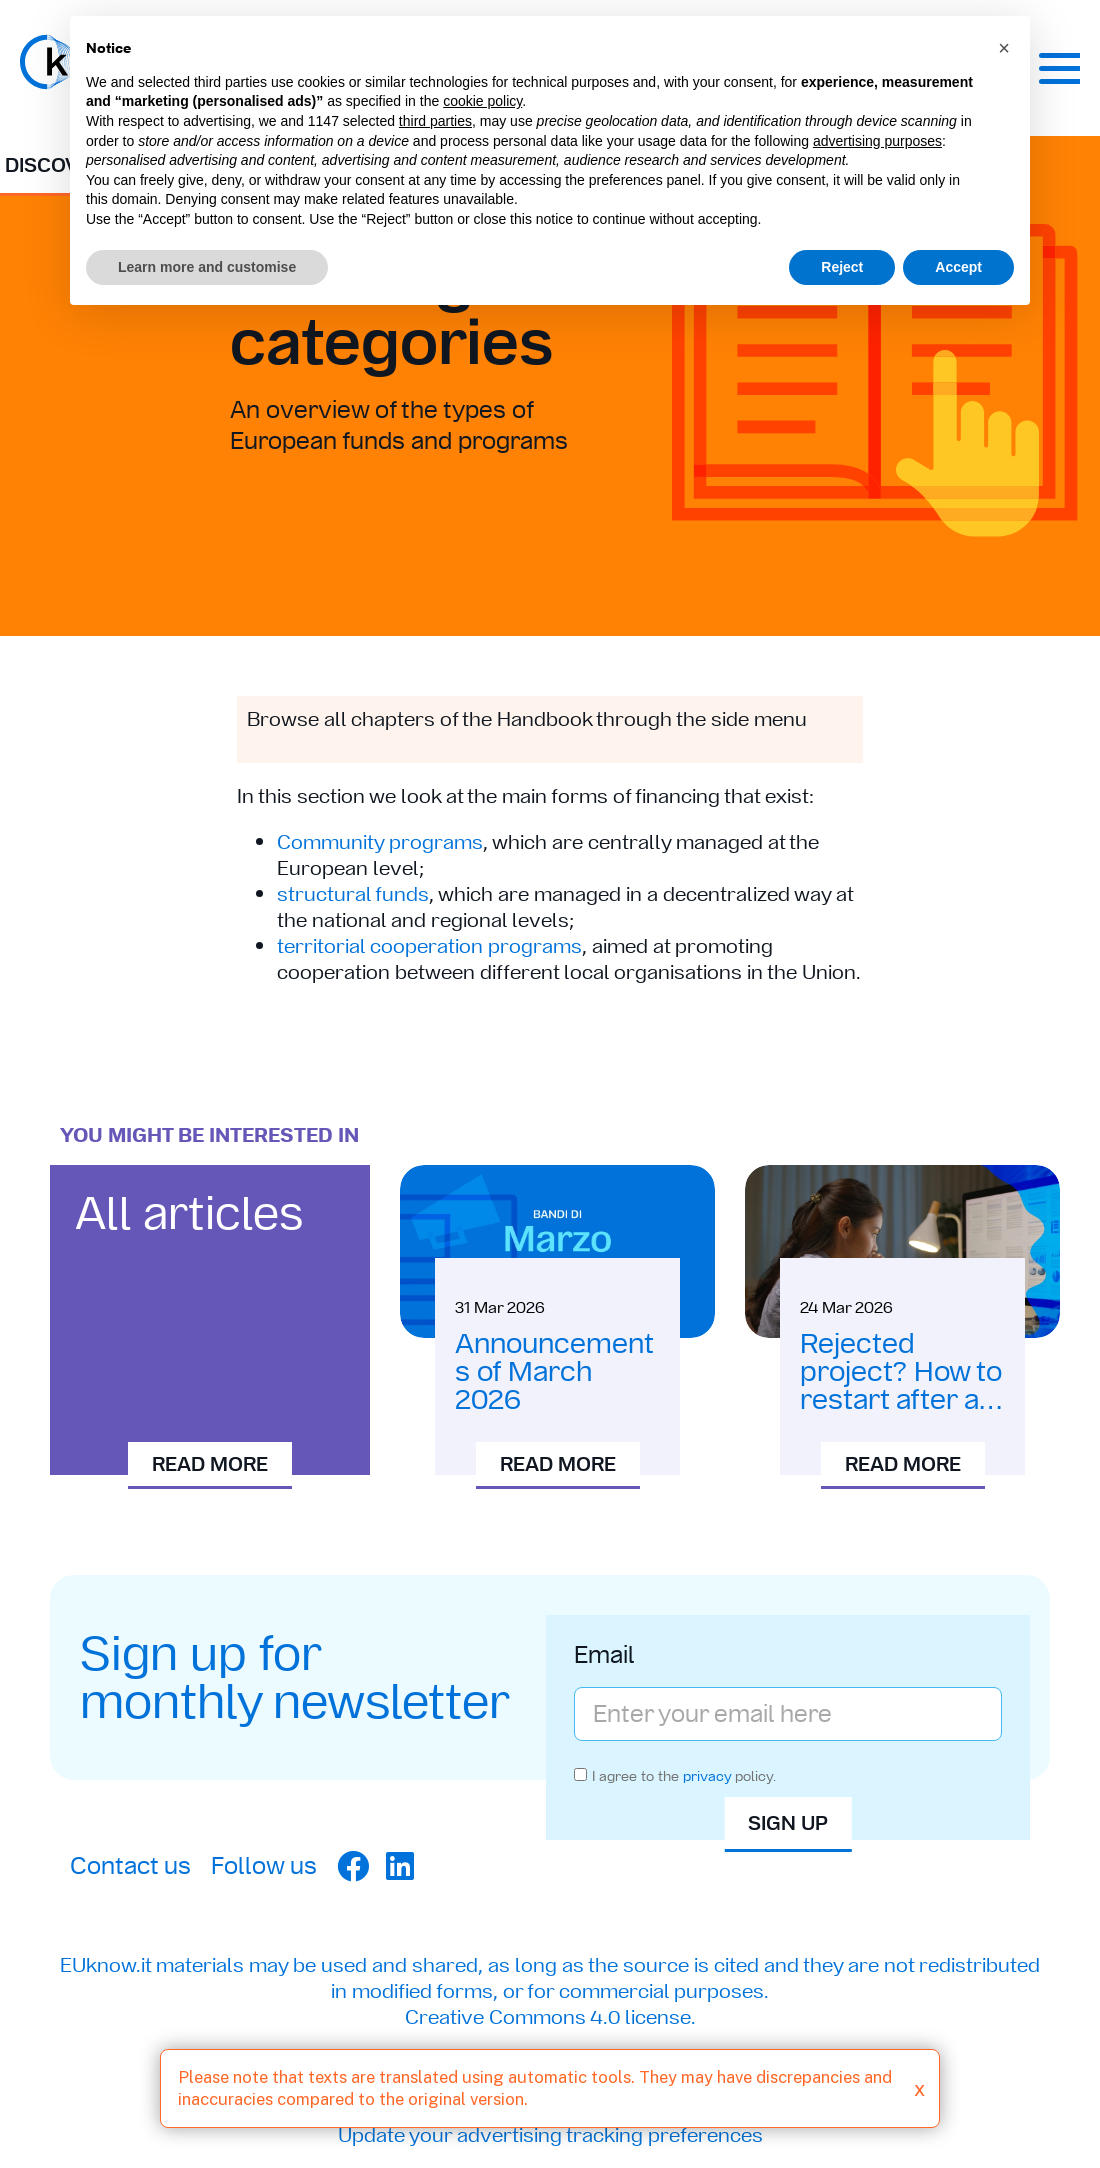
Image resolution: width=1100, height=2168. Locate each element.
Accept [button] (958, 267)
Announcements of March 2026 (554, 1371)
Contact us (130, 1865)
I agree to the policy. (684, 1776)
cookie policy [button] (482, 101)
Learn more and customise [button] (207, 267)
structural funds (353, 894)
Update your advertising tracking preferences (550, 2135)
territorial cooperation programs (429, 946)
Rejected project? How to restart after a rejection (901, 1385)
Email (604, 1657)
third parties (435, 121)
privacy (707, 1776)
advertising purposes (877, 141)
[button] (1004, 48)
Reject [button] (842, 267)
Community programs (380, 842)
